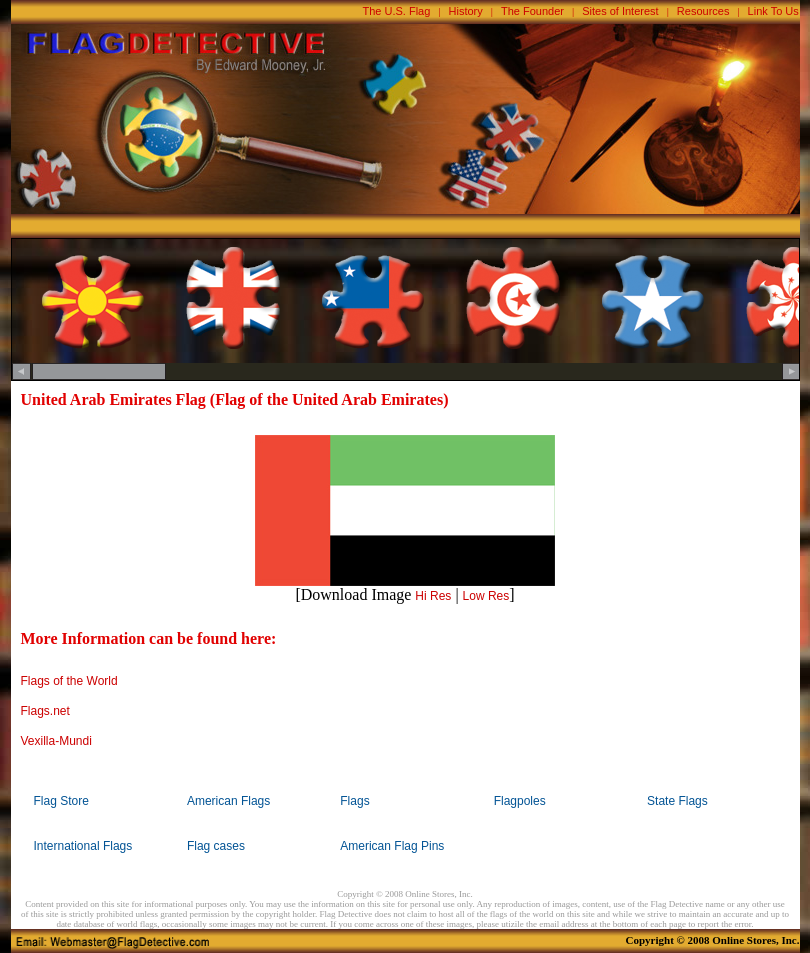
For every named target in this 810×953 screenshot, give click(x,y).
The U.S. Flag (397, 11)
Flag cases (216, 846)
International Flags (83, 846)
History (466, 11)
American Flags (228, 801)
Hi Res (433, 596)
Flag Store (61, 801)
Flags (354, 801)
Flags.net (45, 711)
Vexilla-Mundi (56, 741)
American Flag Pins (392, 846)
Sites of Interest (620, 11)
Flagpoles (520, 801)
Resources (703, 11)
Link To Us (773, 11)
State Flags (677, 801)
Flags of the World (69, 681)
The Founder (532, 11)
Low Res (486, 596)
